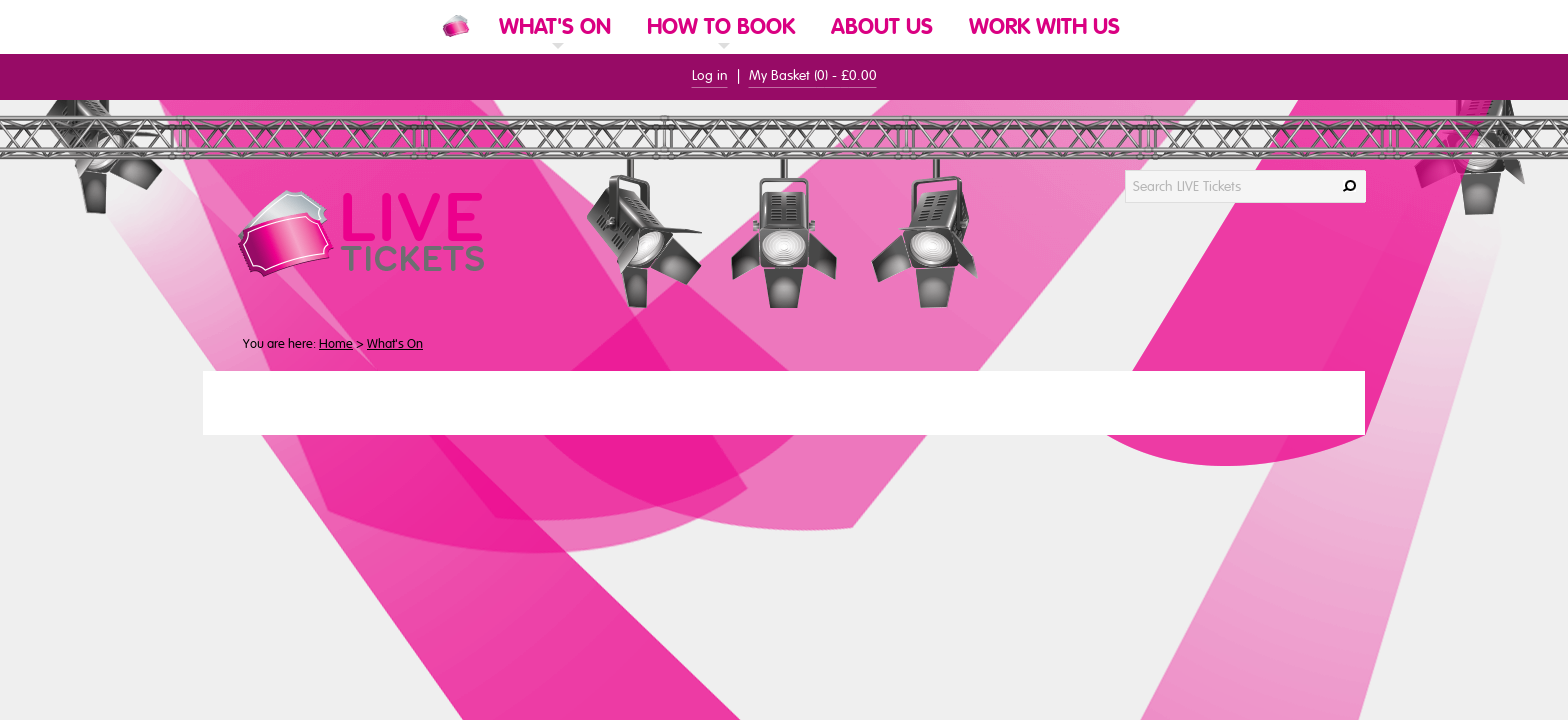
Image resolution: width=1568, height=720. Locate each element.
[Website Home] (456, 26)
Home (336, 344)
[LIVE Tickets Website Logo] (385, 233)
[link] (555, 52)
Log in (710, 75)
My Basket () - (813, 75)
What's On (395, 344)
